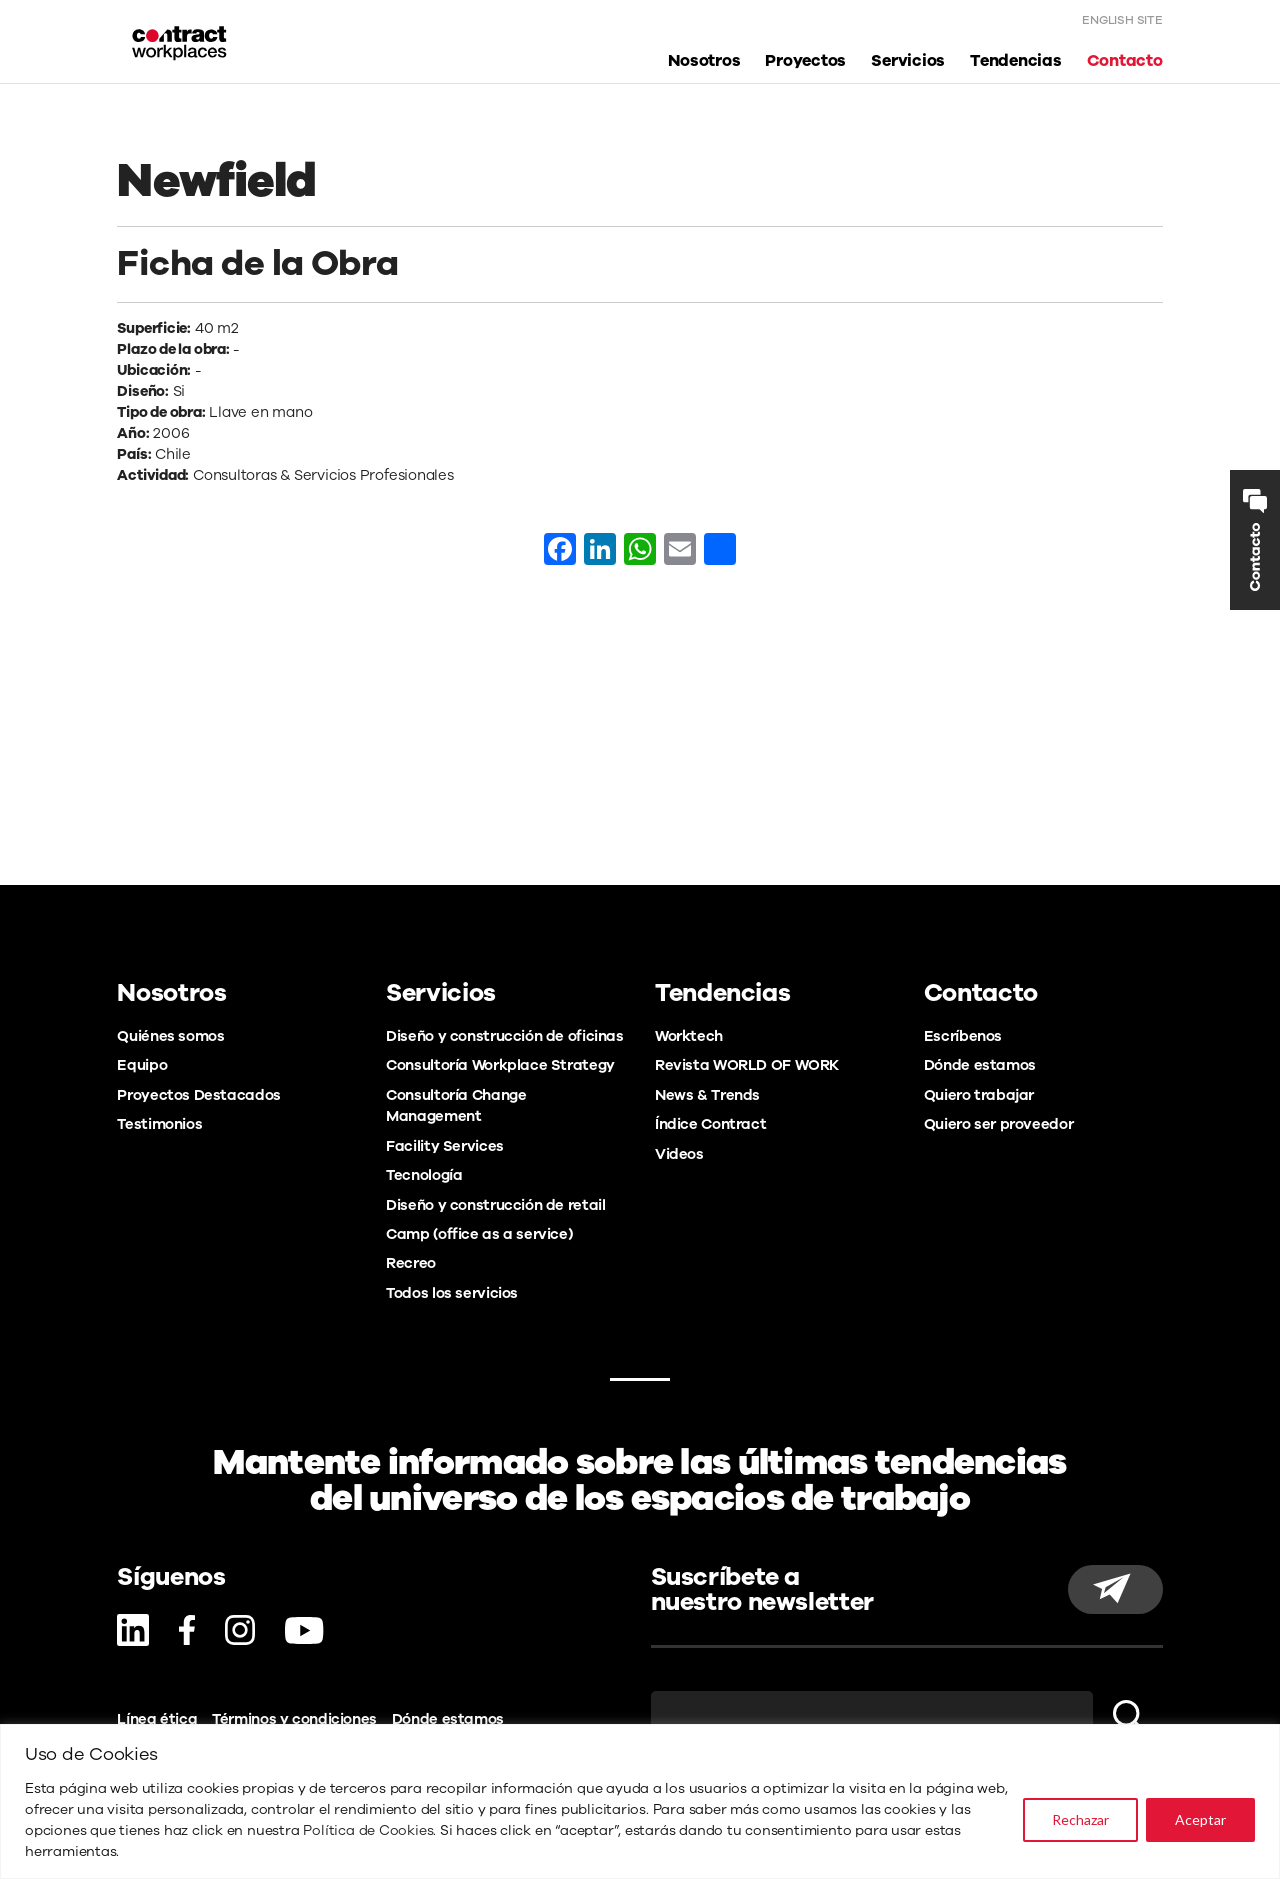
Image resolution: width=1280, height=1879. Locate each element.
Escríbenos (963, 1036)
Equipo (142, 1065)
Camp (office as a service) (479, 1234)
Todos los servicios (452, 1293)
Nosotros (704, 63)
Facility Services (445, 1146)
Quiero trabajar (979, 1095)
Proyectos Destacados (198, 1095)
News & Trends (707, 1095)
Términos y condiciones (294, 1719)
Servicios (908, 63)
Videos (679, 1154)
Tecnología (424, 1175)
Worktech (689, 1036)
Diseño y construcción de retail (495, 1205)
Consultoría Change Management (456, 1105)
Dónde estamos (980, 1065)
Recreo (411, 1263)
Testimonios (159, 1124)
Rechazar (1080, 1819)
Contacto (1125, 63)
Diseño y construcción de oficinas (504, 1036)
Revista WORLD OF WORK (747, 1065)
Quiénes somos (170, 1036)
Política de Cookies (368, 1830)
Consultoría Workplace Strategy (500, 1065)
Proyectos (805, 63)
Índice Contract (710, 1124)
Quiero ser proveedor (998, 1124)
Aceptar (1200, 1819)
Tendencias (1016, 63)
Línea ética (157, 1719)
